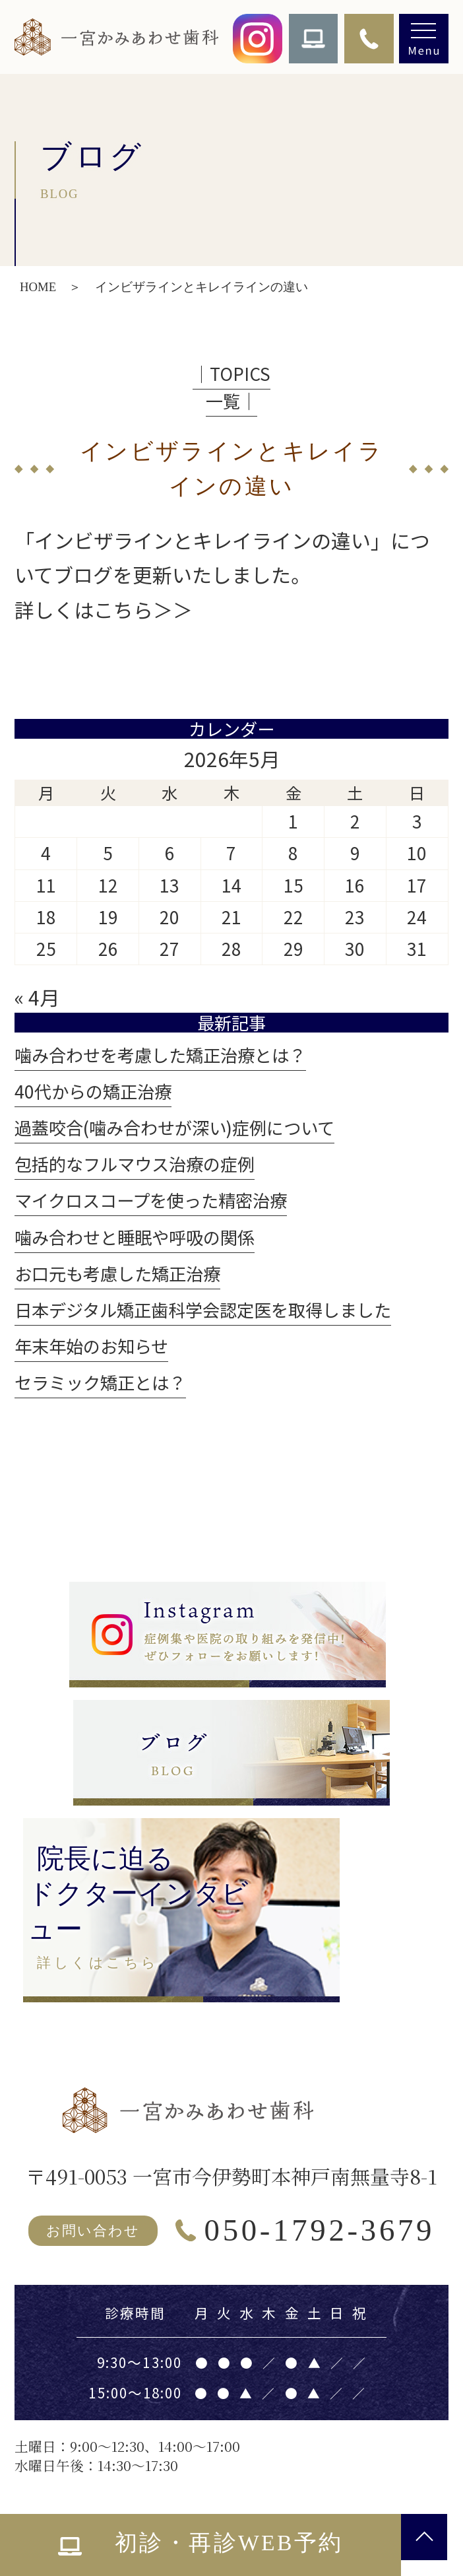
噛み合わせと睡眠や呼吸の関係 (135, 1237)
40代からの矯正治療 (93, 1091)
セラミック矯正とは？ (100, 1382)
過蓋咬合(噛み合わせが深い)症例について (174, 1127)
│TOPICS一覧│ (231, 387)
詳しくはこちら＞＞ (104, 609)
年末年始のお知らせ (91, 1346)
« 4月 (37, 996)
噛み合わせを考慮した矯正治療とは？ (160, 1055)
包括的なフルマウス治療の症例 (135, 1163)
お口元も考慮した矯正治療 (117, 1273)
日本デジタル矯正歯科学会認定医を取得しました (203, 1309)
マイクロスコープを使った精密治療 (151, 1200)
